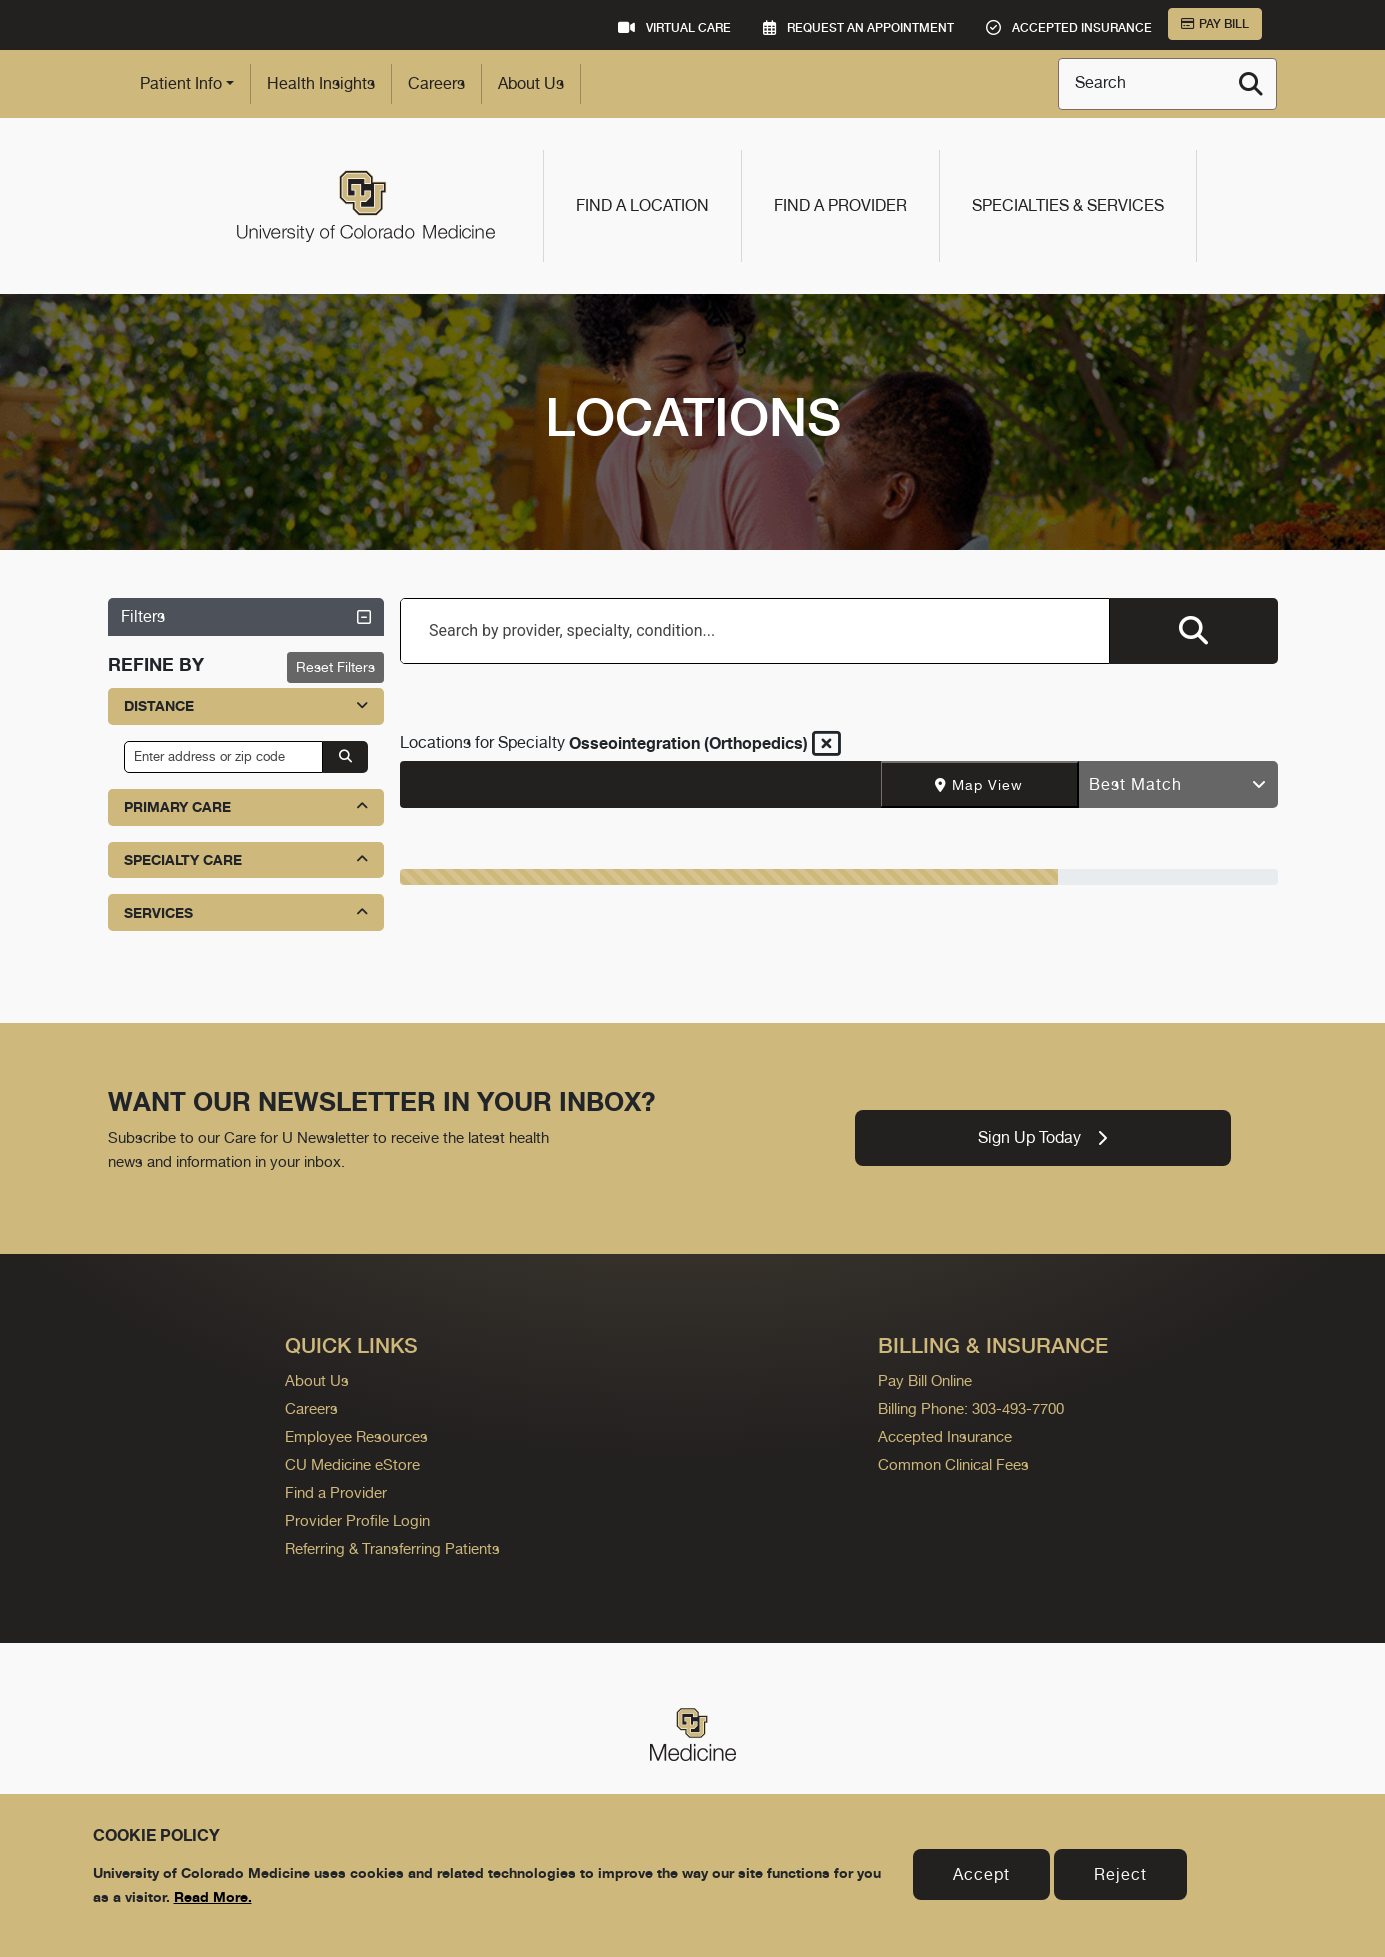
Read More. (213, 1896)
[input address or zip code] (224, 757)
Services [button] (246, 912)
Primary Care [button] (246, 806)
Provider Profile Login (357, 1520)
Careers (436, 83)
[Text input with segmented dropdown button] (640, 784)
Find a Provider (840, 205)
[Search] (1251, 84)
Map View (979, 785)
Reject (1120, 1874)
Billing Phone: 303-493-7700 (971, 1408)
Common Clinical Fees (953, 1464)
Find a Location (642, 205)
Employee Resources (356, 1436)
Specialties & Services (1068, 205)
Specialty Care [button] (246, 859)
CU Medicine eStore (352, 1464)
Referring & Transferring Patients (392, 1548)
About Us (531, 83)
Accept (981, 1874)
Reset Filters (335, 667)
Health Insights (321, 83)
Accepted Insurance (945, 1436)
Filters (246, 616)
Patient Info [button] (181, 83)
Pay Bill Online (925, 1380)
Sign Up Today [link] (1042, 1137)
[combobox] (755, 631)
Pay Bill (1215, 24)
